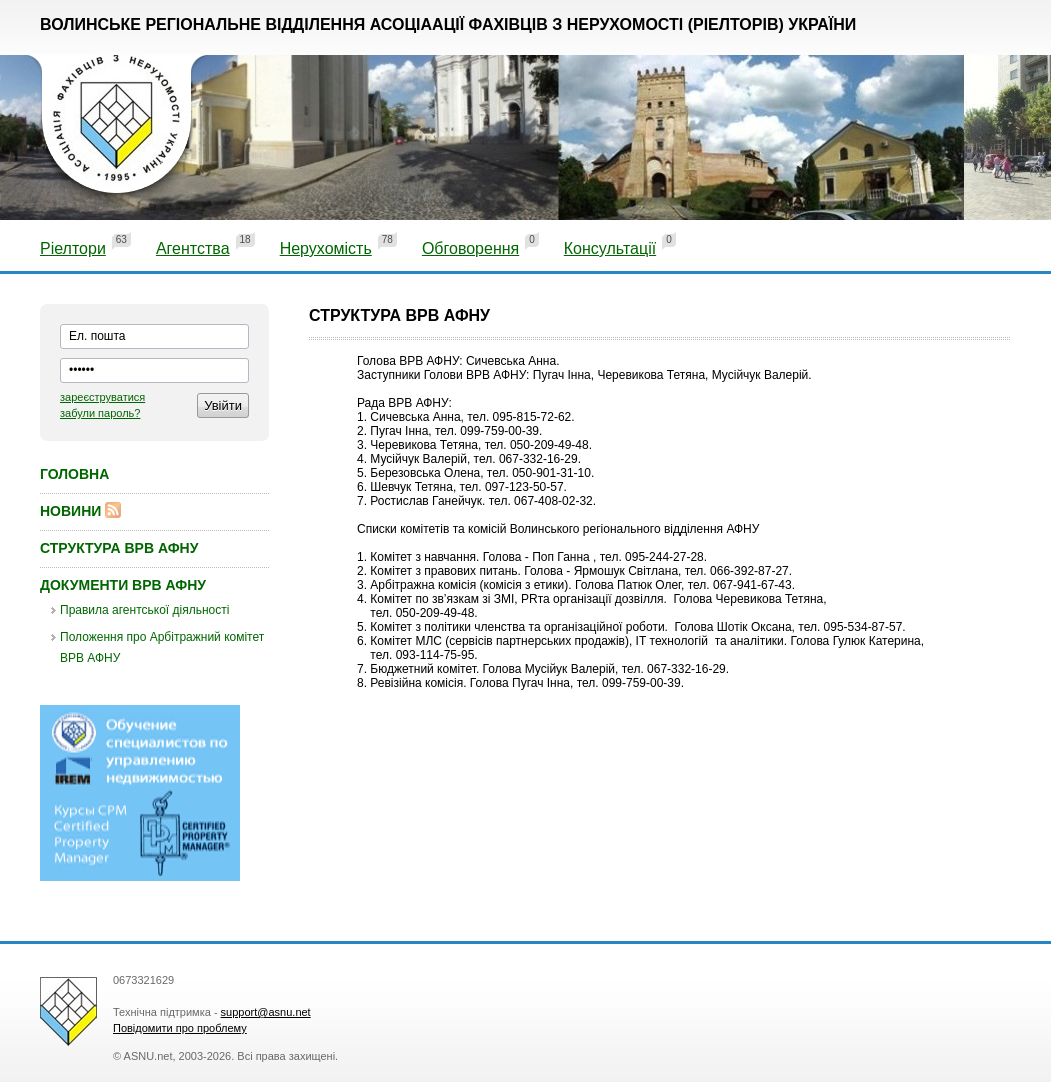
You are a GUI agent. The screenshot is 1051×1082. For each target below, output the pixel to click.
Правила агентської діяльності (144, 610)
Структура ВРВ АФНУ (119, 548)
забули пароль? (100, 413)
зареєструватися (102, 397)
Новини (70, 511)
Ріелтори (73, 248)
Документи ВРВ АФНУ (123, 585)
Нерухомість (326, 248)
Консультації (610, 248)
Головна (74, 474)
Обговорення (470, 248)
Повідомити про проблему (180, 1028)
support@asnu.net (266, 1012)
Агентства (193, 248)
